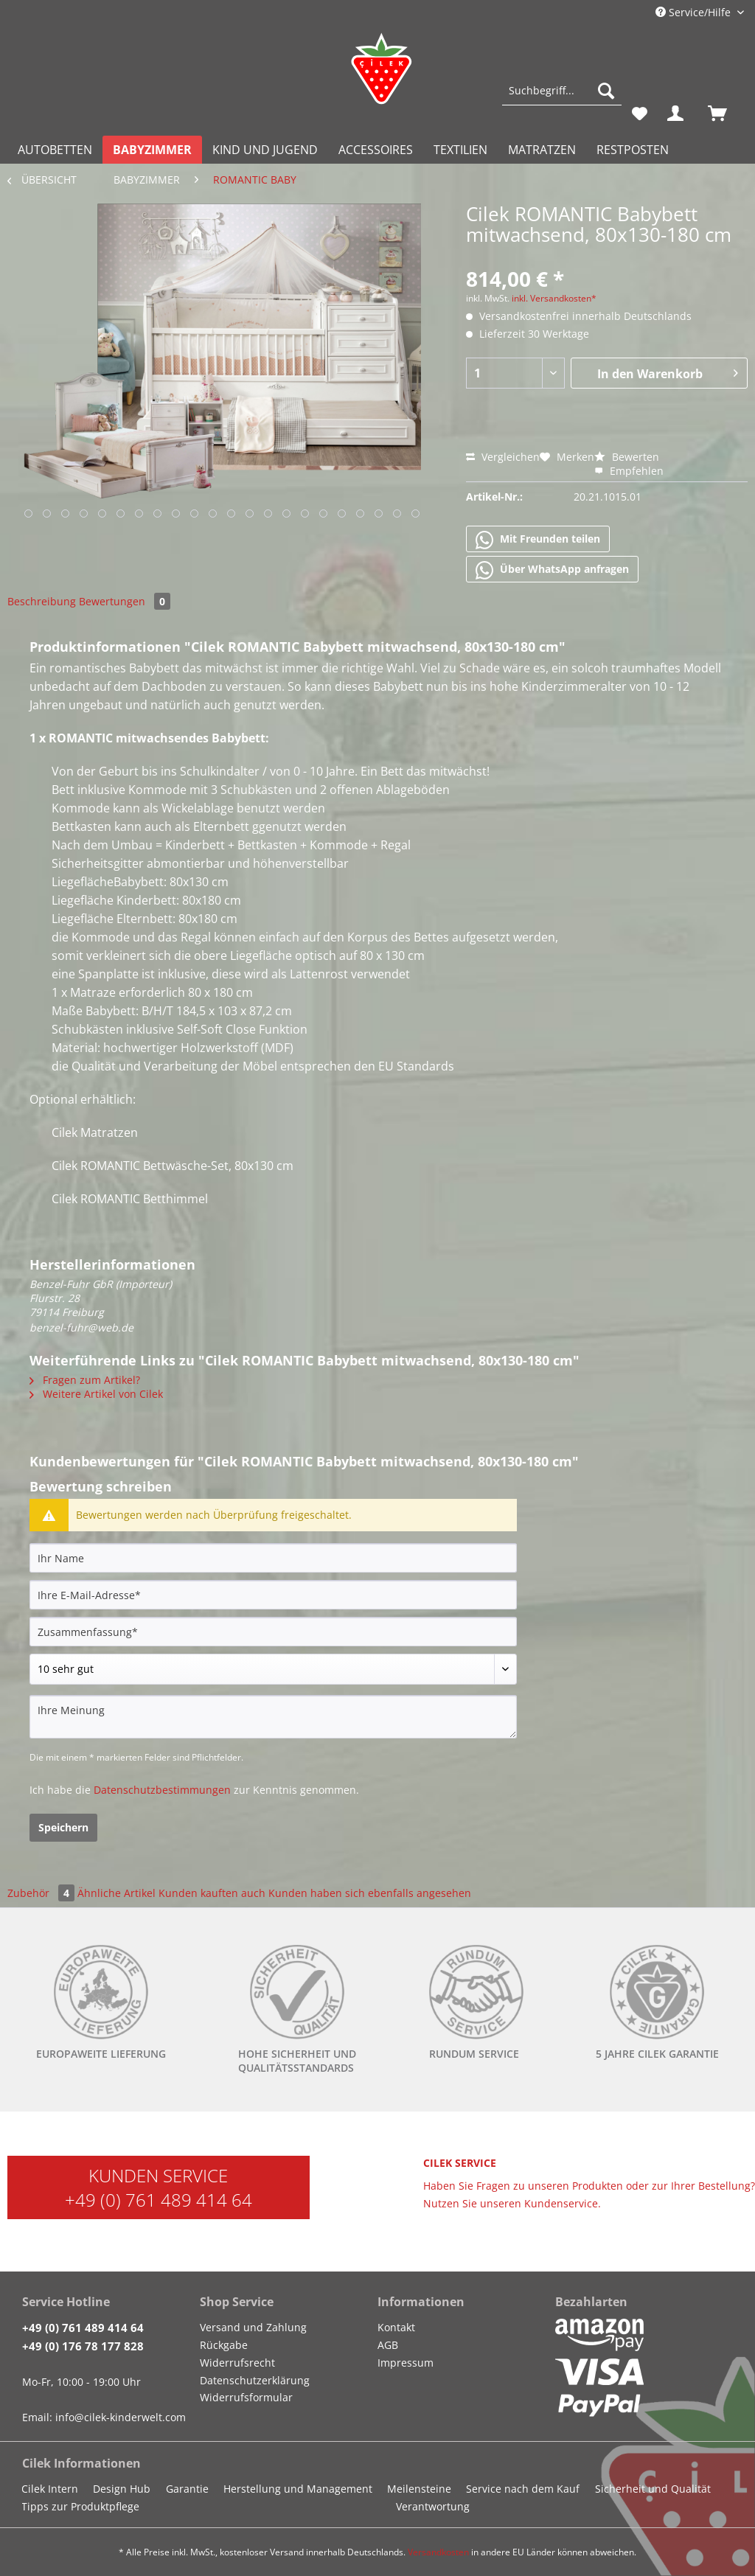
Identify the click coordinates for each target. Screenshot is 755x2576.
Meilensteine (419, 2489)
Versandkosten (438, 2552)
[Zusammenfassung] (273, 1631)
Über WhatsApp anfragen (552, 570)
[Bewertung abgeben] (273, 1669)
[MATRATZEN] (542, 150)
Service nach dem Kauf (523, 2489)
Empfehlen (629, 471)
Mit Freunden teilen (538, 540)
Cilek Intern (49, 2489)
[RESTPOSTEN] (632, 150)
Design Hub (121, 2489)
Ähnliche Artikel (116, 1893)
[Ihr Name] (273, 1558)
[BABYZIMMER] (152, 150)
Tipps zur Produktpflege (80, 2506)
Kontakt (396, 2327)
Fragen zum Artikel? (84, 1380)
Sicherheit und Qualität (653, 2489)
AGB (388, 2345)
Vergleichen (503, 457)
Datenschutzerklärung (255, 2380)
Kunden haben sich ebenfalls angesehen (369, 1893)
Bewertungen (124, 601)
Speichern (63, 1827)
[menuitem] (562, 97)
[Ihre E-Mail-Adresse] (273, 1594)
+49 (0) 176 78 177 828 (83, 2346)
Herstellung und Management (297, 2489)
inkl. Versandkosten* (554, 298)
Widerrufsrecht (237, 2363)
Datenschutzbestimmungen (162, 1790)
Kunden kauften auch (212, 1893)
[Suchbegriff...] (562, 90)
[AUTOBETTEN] (54, 150)
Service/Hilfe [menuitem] (694, 12)
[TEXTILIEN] (460, 150)
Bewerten (626, 457)
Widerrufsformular (246, 2397)
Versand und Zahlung (253, 2327)
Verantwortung (433, 2506)
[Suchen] (606, 90)
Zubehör (42, 1893)
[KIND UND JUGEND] (265, 150)
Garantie (187, 2489)
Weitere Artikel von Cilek (96, 1394)
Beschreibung (41, 601)
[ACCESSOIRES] (375, 150)
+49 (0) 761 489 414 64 (158, 2199)
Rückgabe (224, 2345)
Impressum (406, 2363)
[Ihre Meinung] (273, 1716)
